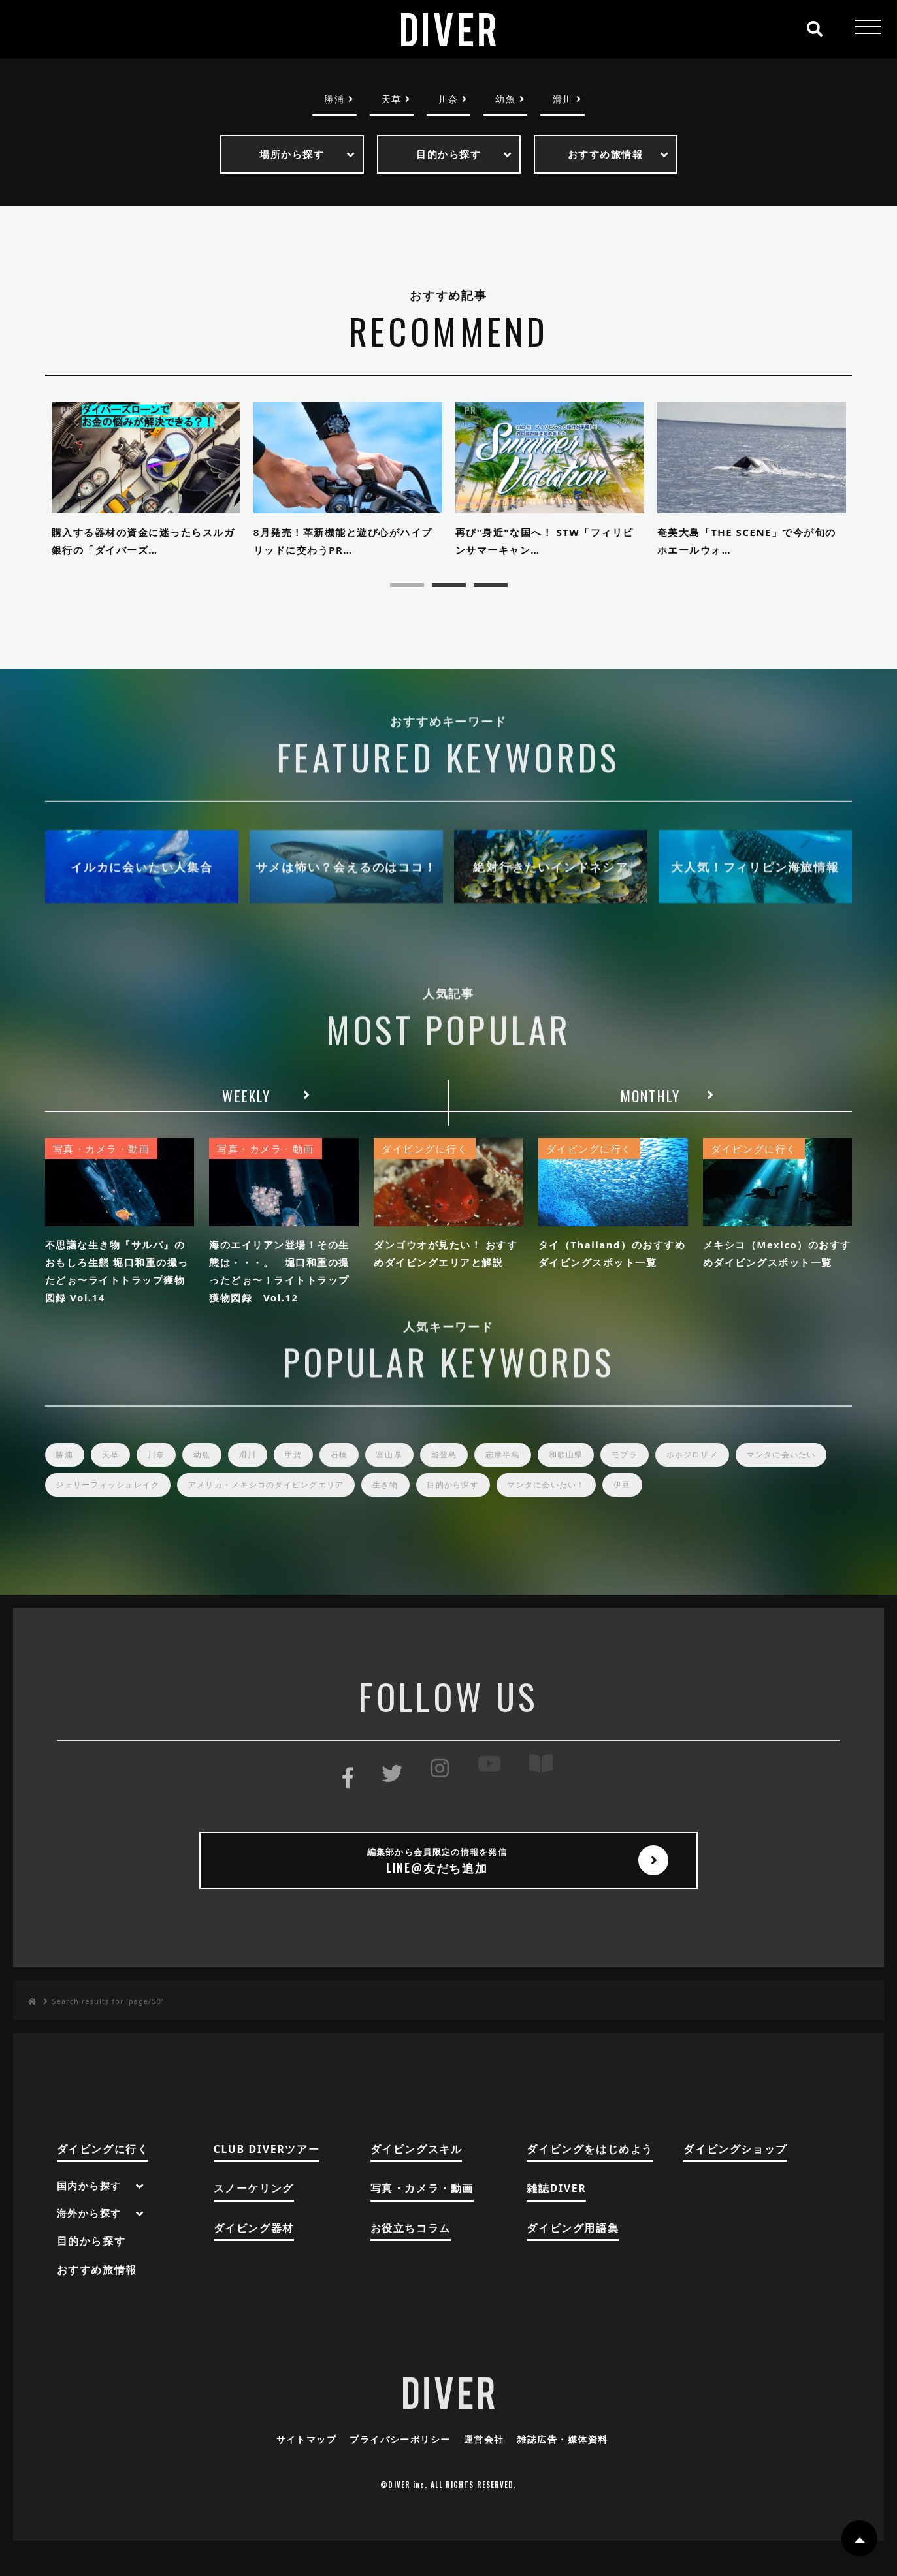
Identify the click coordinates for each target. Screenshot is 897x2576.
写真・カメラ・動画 (422, 2211)
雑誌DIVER (556, 2211)
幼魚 (509, 99)
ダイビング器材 (254, 2250)
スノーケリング (254, 2211)
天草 (388, 99)
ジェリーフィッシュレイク (217, 1503)
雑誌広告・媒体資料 (569, 2461)
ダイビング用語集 (573, 2250)
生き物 (516, 1503)
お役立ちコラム (410, 2250)
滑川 (570, 99)
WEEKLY (246, 1104)
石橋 (358, 1471)
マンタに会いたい (94, 1503)
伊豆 (769, 1503)
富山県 (412, 1471)
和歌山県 (600, 1471)
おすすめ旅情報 (97, 2292)
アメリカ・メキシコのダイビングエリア (388, 1503)
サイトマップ (298, 2461)
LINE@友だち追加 (449, 1881)
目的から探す (588, 1503)
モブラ (663, 1471)
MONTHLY (650, 1104)
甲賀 (310, 1471)
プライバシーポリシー (397, 2461)
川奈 (448, 99)
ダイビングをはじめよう (590, 2171)
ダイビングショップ (735, 2171)
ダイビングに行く (103, 2171)
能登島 (470, 1471)
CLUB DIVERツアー (267, 2171)
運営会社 (486, 2461)
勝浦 (327, 99)
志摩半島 (532, 1471)
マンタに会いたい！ (688, 1503)
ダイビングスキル (416, 2171)
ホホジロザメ (735, 1471)
